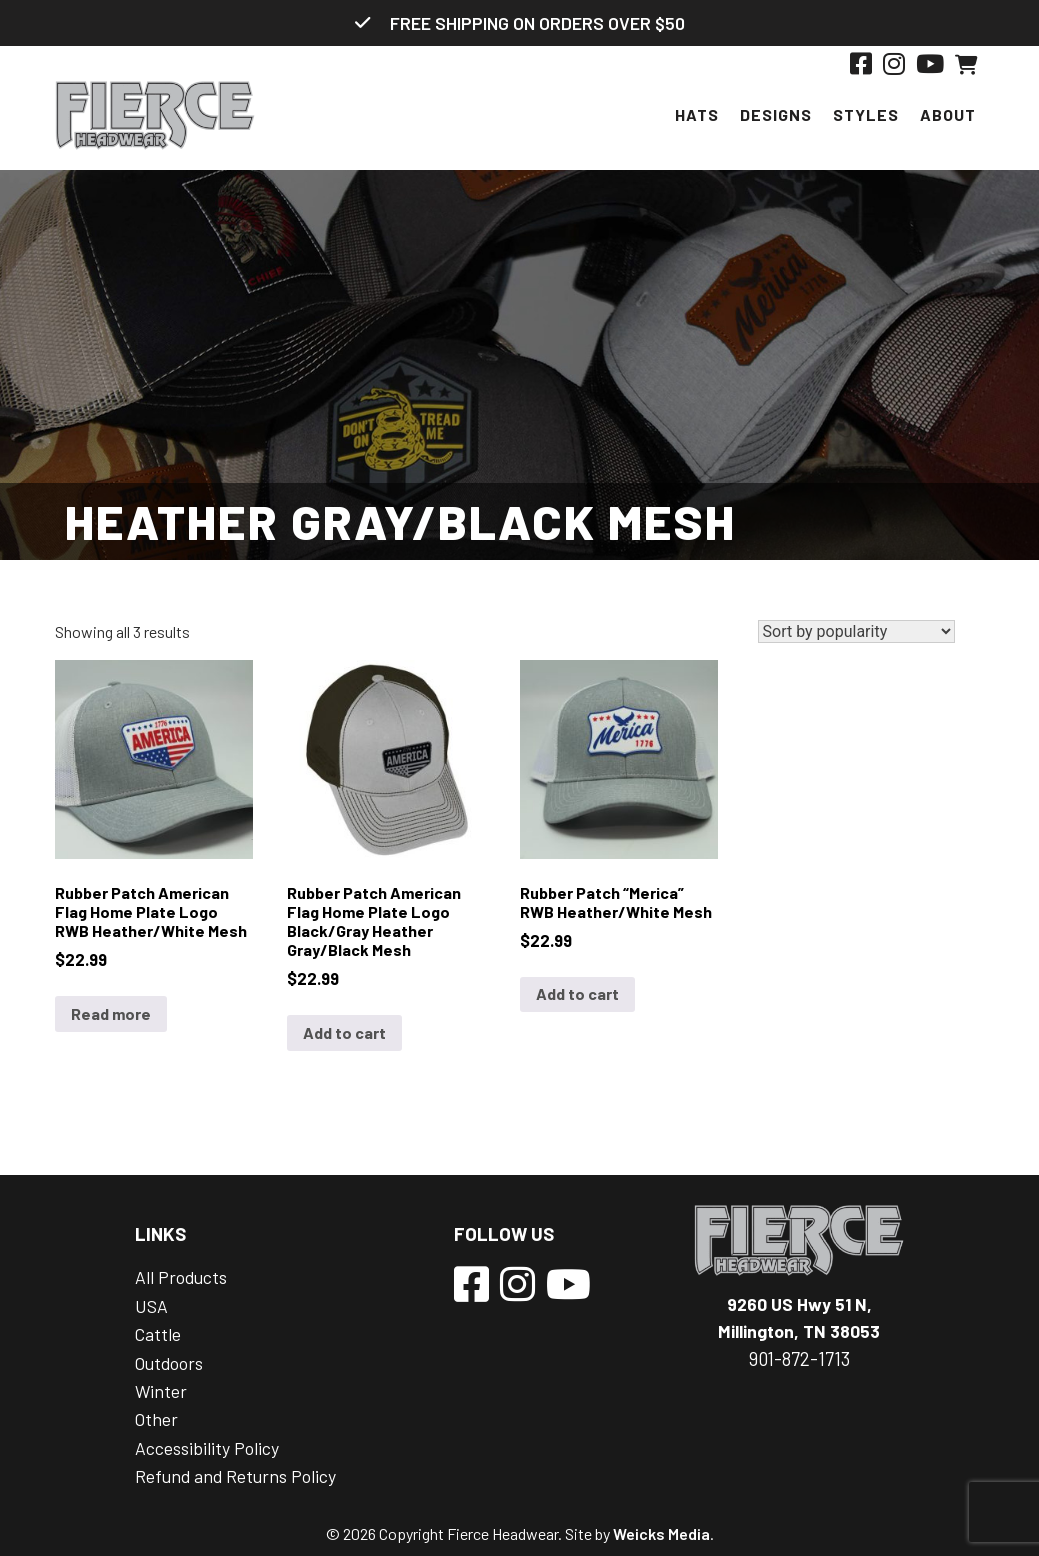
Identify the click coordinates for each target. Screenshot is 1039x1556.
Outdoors (169, 1363)
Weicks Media (661, 1533)
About (948, 114)
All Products (181, 1277)
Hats (697, 114)
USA (151, 1306)
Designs (776, 114)
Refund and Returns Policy (235, 1476)
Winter (161, 1391)
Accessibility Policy (207, 1448)
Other (156, 1419)
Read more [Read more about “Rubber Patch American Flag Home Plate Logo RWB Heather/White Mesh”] (111, 1013)
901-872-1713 (799, 1359)
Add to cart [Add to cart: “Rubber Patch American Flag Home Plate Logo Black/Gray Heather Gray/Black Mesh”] (344, 1032)
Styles (866, 114)
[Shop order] (856, 631)
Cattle (158, 1334)
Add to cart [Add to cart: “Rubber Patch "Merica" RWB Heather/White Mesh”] (577, 993)
